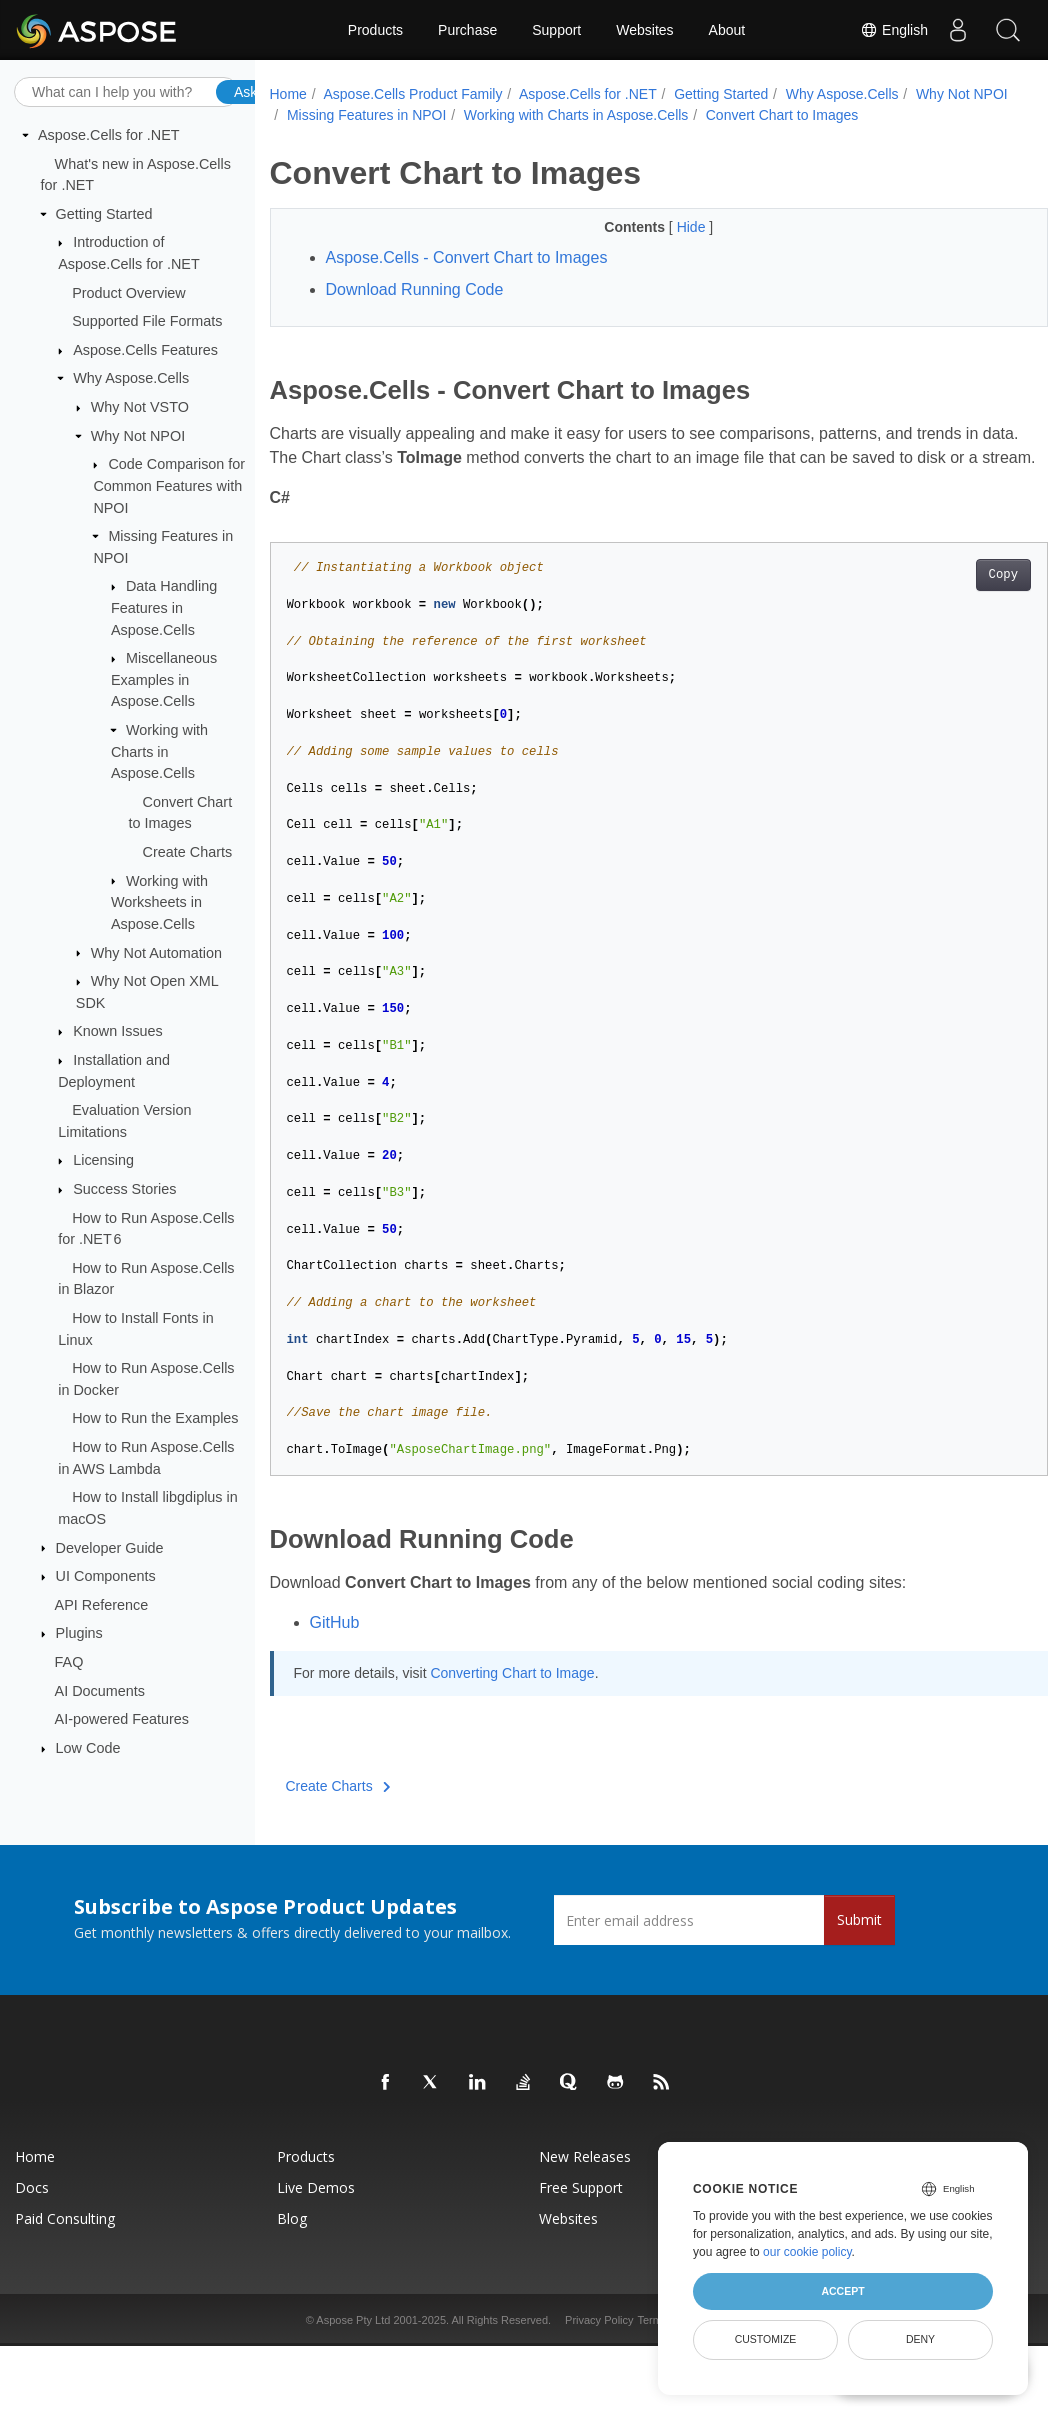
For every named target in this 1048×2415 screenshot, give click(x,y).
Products (375, 30)
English (894, 30)
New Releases (585, 2204)
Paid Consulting (65, 2266)
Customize (766, 2339)
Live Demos (316, 2235)
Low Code (88, 1748)
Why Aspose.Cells (131, 378)
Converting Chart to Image (512, 1721)
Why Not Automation (156, 952)
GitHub (335, 1670)
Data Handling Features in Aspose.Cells (164, 607)
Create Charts (188, 852)
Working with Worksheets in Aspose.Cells (159, 901)
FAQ (69, 1662)
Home (288, 94)
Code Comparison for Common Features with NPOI (169, 485)
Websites (644, 30)
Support (556, 30)
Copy (948, 623)
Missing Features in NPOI (476, 115)
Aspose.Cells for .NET (109, 135)
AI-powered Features (122, 1719)
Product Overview (129, 292)
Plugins (79, 1633)
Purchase (467, 30)
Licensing (103, 1160)
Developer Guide (110, 1547)
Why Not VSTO (140, 407)
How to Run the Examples (155, 1418)
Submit (859, 1967)
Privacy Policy (599, 2368)
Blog (292, 2266)
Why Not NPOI (138, 436)
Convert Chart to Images (891, 115)
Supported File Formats (147, 321)
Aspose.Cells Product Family (412, 94)
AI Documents (100, 1690)
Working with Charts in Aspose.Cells (159, 751)
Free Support (581, 2235)
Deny (920, 2339)
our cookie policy (807, 2252)
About (727, 30)
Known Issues (118, 1031)
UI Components (106, 1576)
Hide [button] (665, 227)
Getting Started (104, 214)
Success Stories (124, 1189)
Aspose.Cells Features (145, 350)
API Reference (102, 1605)
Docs (32, 2235)
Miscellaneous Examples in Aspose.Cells (164, 679)
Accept (842, 2291)
